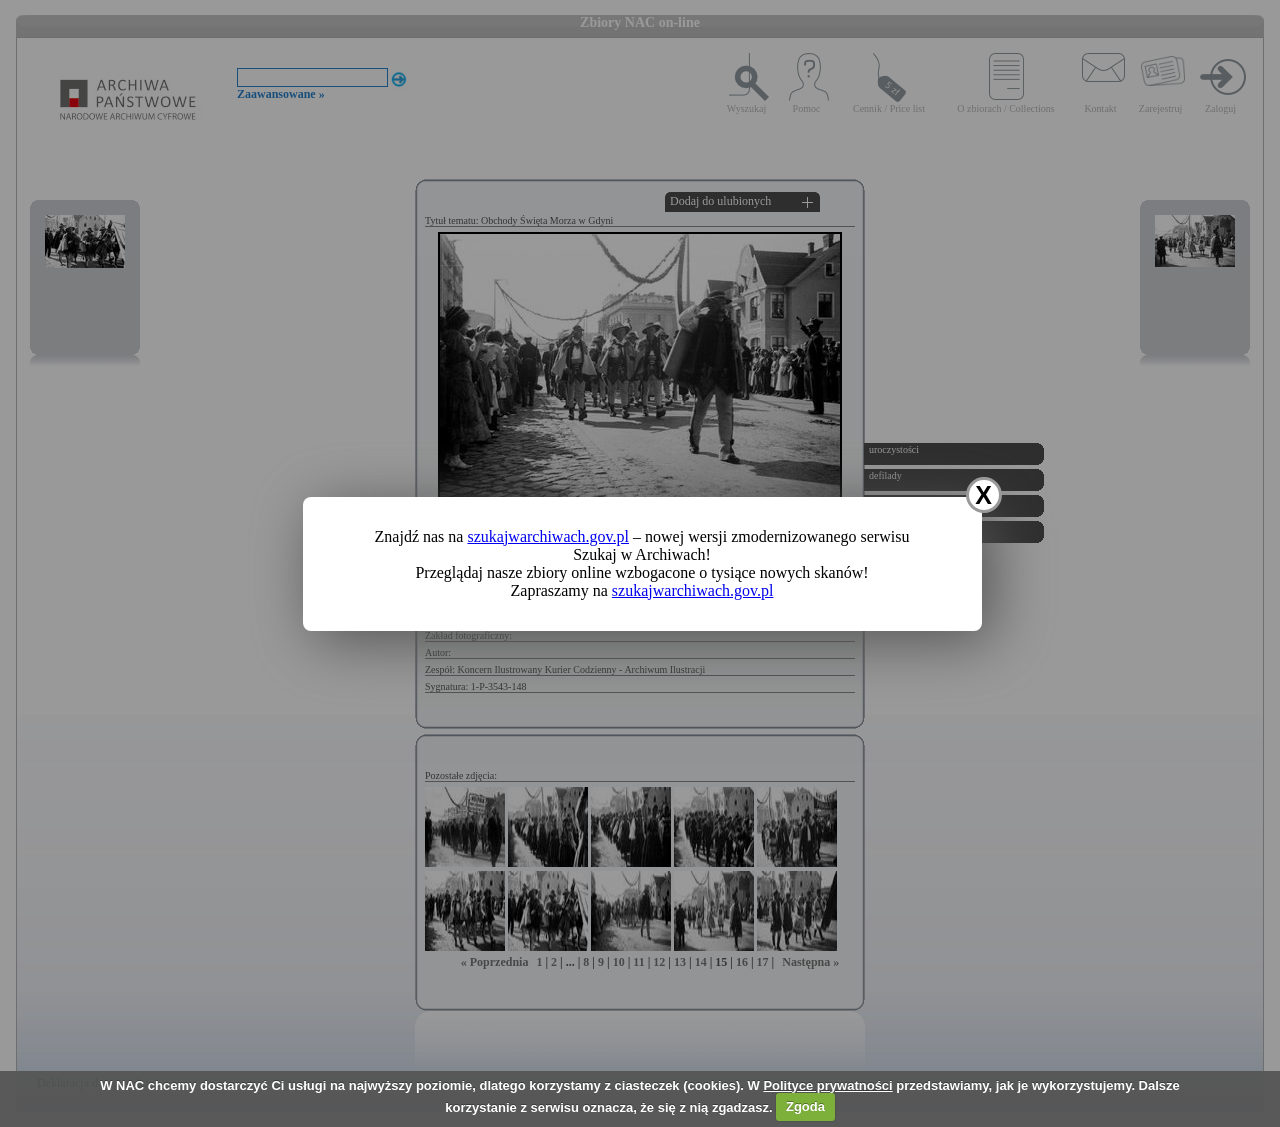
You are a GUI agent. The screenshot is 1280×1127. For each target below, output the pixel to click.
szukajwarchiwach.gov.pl (548, 536)
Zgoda (805, 1106)
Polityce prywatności (827, 1085)
